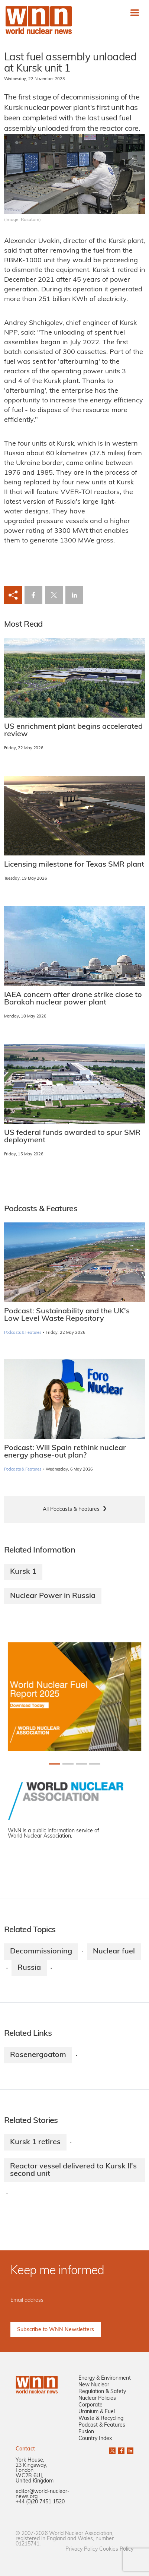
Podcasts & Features (23, 1333)
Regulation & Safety (102, 2392)
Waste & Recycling (100, 2418)
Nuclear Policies (97, 2398)
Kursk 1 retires (35, 2142)
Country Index (95, 2438)
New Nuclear (93, 2385)
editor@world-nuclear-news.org (42, 2494)
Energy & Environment (104, 2378)
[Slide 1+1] (68, 1764)
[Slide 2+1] (81, 1764)
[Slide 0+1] (54, 1764)
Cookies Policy (116, 2549)
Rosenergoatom (38, 2055)
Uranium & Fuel (96, 2412)
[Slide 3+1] (94, 1764)
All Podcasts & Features (71, 1509)
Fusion (86, 2432)
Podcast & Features (101, 2425)
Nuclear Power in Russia (52, 1596)
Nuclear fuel (114, 1951)
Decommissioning (41, 1951)
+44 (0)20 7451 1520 (40, 2502)
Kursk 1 (23, 1572)
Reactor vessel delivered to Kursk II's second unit (73, 2170)
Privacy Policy (81, 2549)
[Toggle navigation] (135, 12)
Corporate (90, 2405)
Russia (29, 1968)
